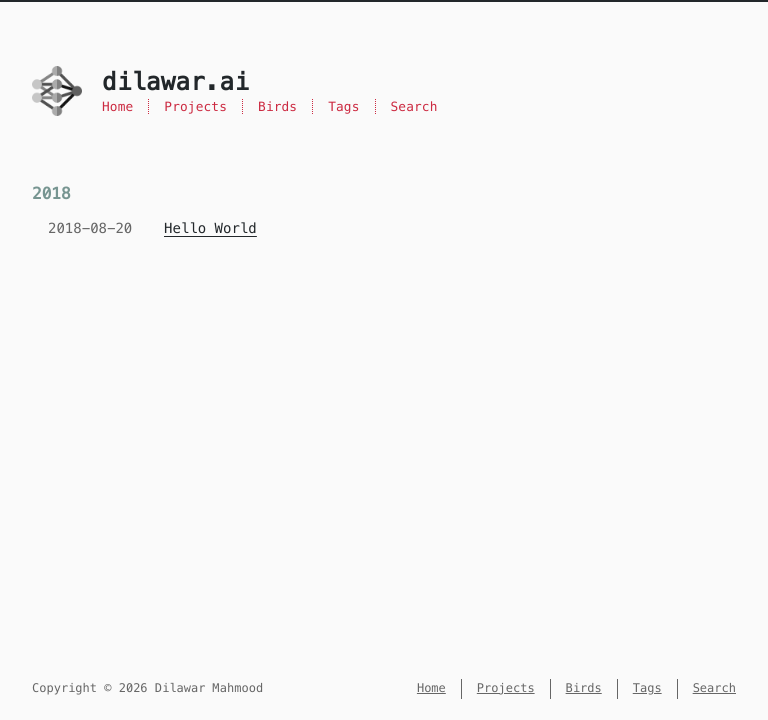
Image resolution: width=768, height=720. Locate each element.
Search (414, 106)
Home (117, 106)
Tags (343, 106)
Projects (195, 106)
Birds (277, 106)
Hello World (210, 228)
